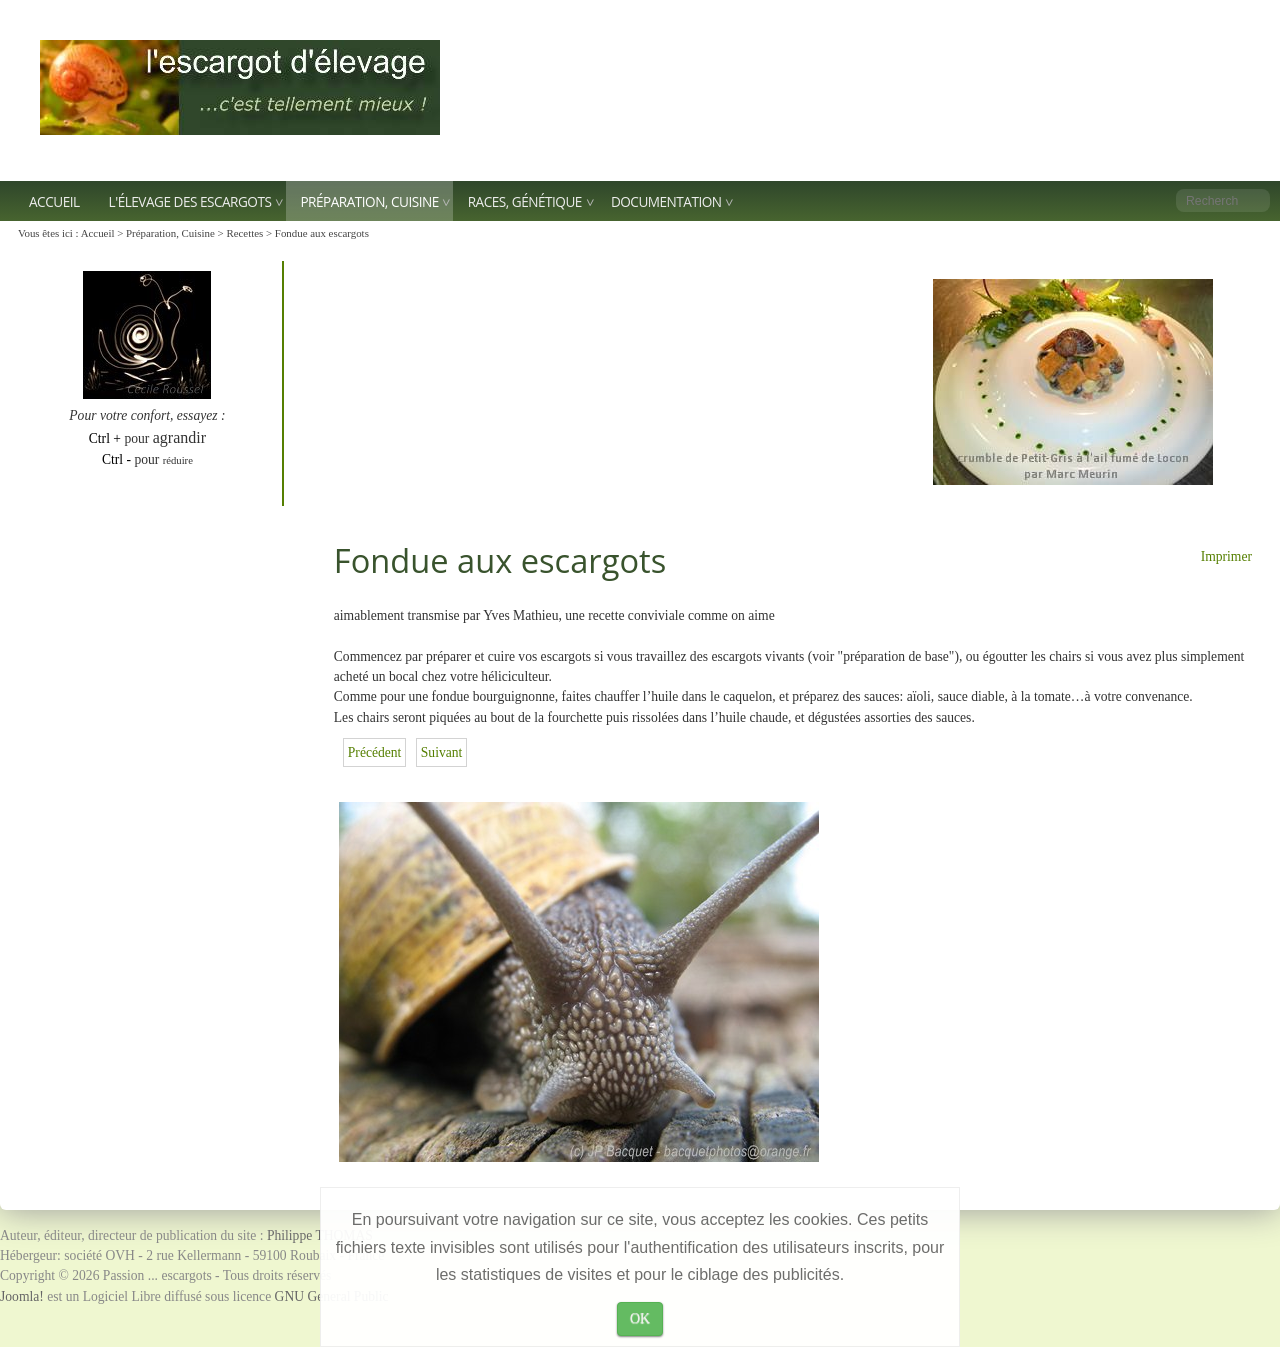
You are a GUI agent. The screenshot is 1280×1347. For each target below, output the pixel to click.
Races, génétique (525, 201)
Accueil (54, 201)
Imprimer (1226, 556)
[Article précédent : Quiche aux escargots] (375, 752)
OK (640, 1318)
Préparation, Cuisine (369, 201)
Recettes (244, 233)
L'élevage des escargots (190, 201)
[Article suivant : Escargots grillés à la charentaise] (442, 752)
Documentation (666, 201)
